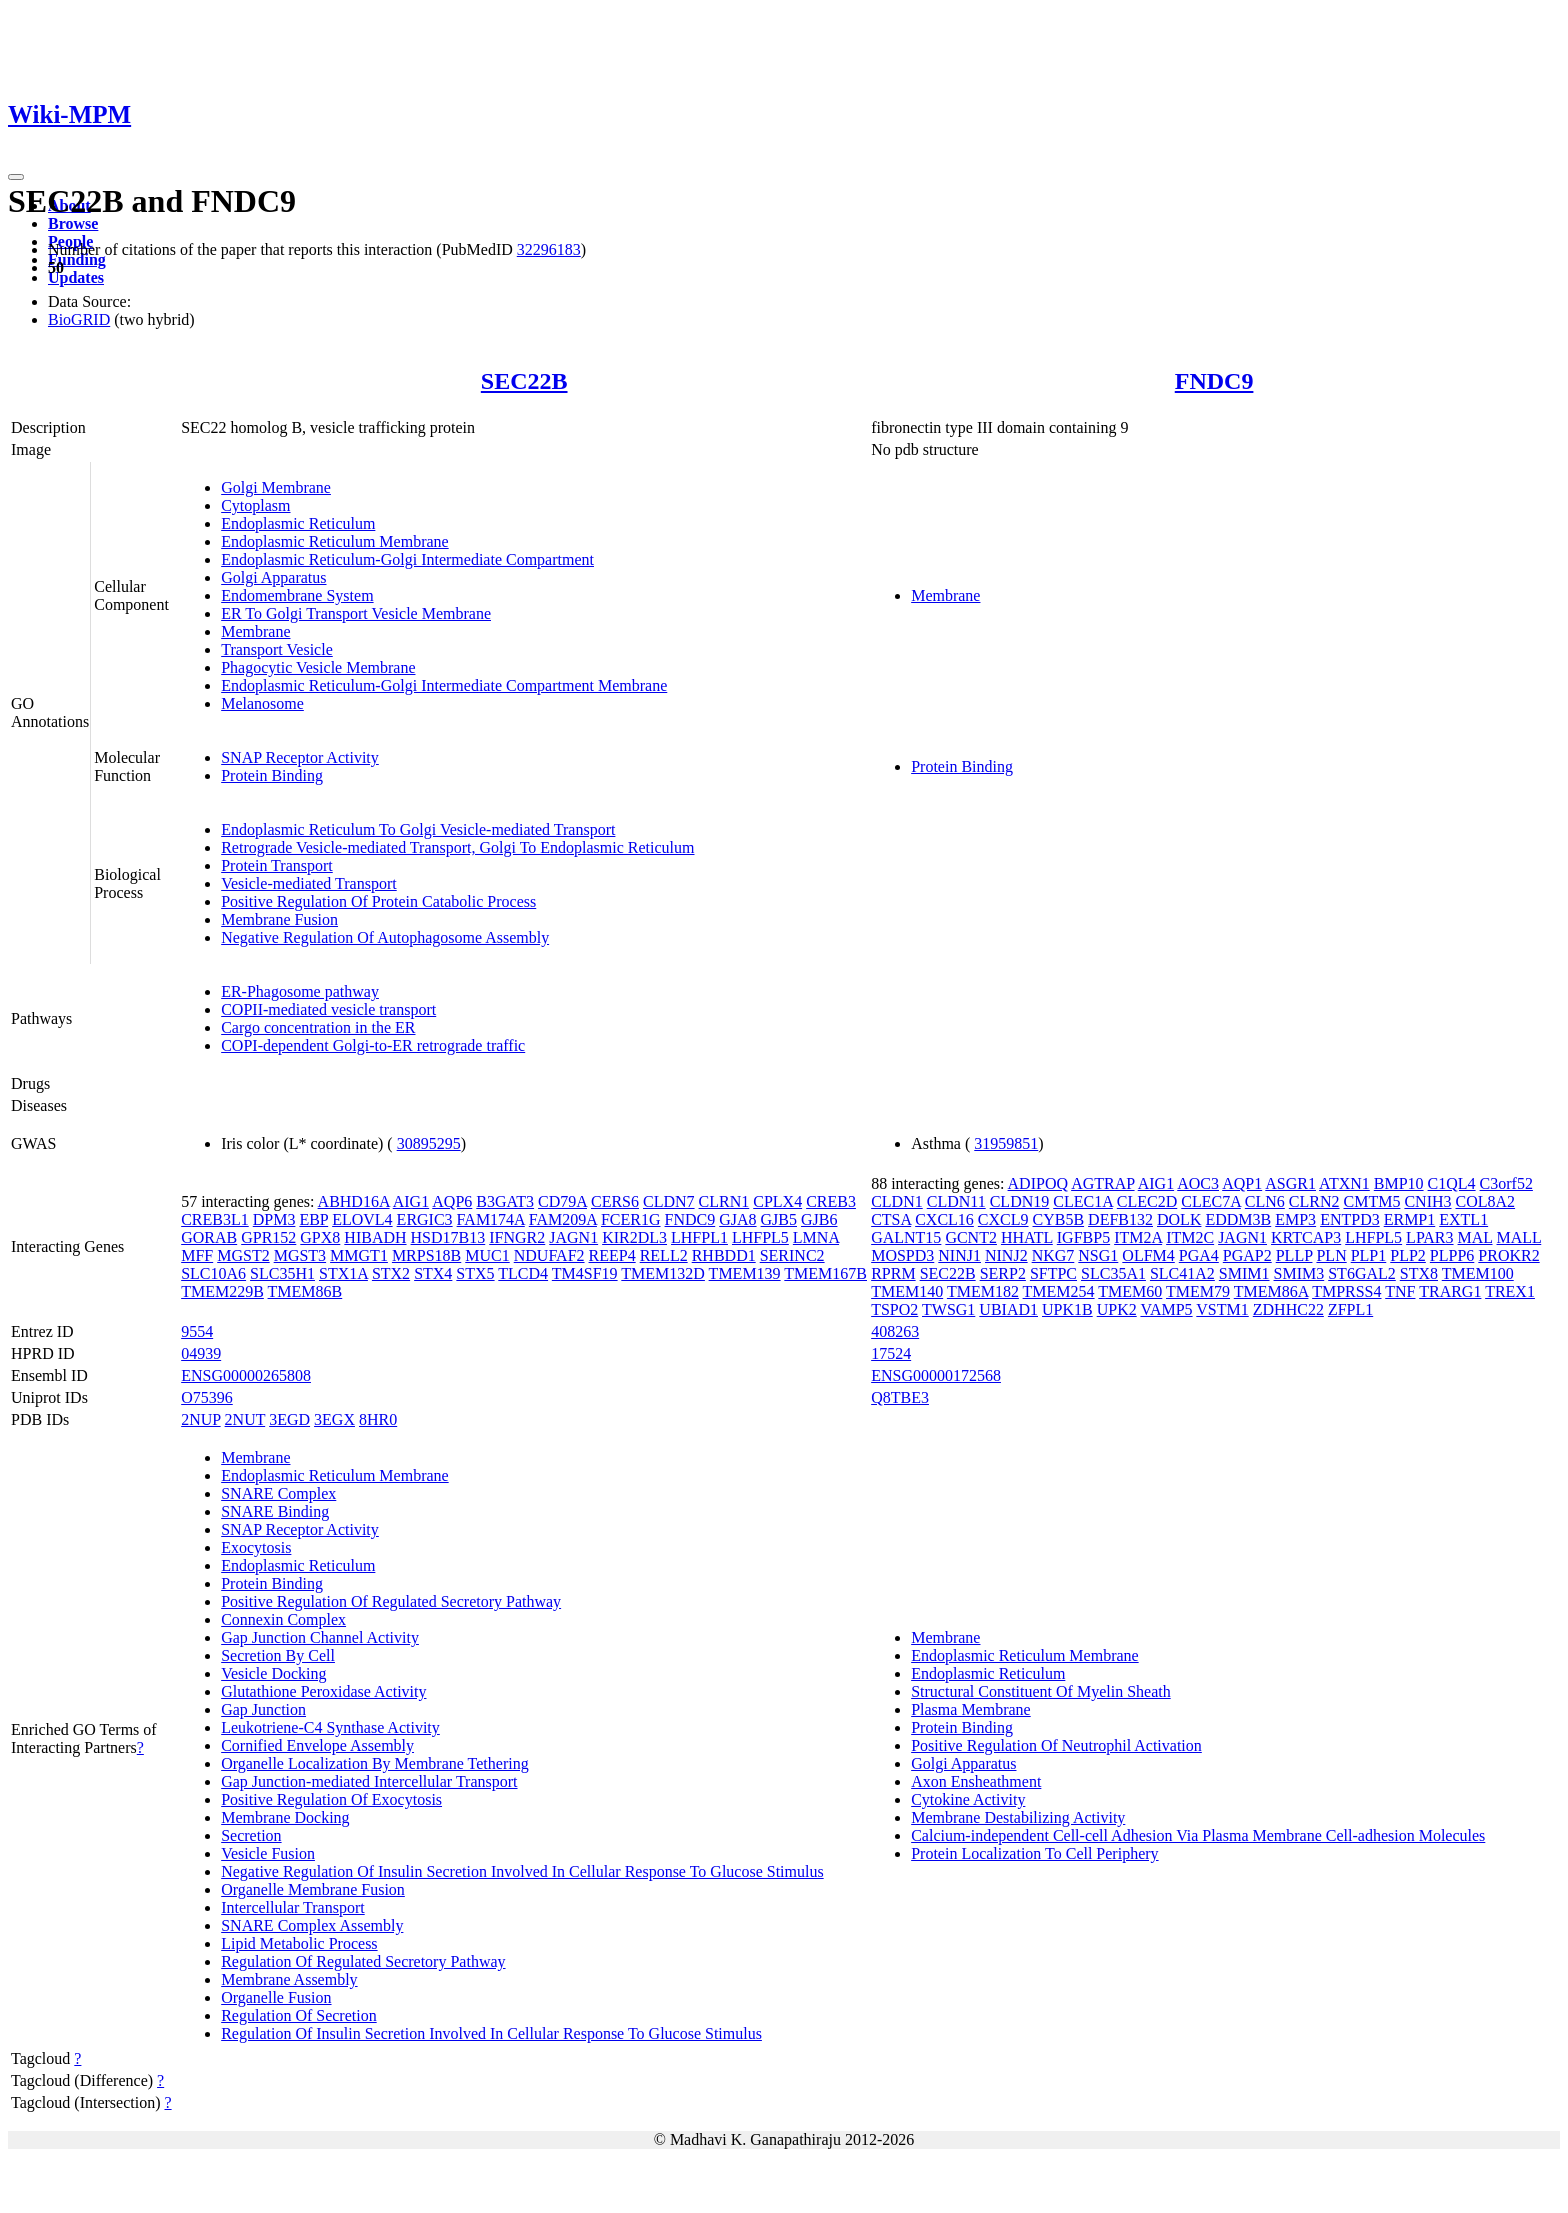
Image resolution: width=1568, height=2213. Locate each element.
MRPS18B (426, 1255)
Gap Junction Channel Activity (320, 1637)
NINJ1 (959, 1255)
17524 (891, 1353)
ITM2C (1190, 1237)
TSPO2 (894, 1309)
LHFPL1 (699, 1237)
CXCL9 (1003, 1219)
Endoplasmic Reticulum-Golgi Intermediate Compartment (407, 559)
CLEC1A (1083, 1201)
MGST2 (243, 1255)
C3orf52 (1506, 1183)
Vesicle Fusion (268, 1853)
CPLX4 (777, 1201)
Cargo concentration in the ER (318, 1027)
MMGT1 (359, 1255)
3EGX (334, 1419)
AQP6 (452, 1201)
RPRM (893, 1273)
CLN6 (1265, 1201)
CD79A (562, 1201)
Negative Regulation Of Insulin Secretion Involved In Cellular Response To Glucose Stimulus (522, 1871)
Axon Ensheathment (976, 1781)
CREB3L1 (215, 1219)
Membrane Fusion (279, 919)
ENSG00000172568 (936, 1375)
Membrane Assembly (289, 1979)
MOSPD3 (902, 1255)
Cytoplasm (255, 505)
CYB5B (1059, 1219)
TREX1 (1510, 1291)
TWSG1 (948, 1309)
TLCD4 (523, 1273)
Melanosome (262, 703)
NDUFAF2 (549, 1255)
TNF (1400, 1291)
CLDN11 (956, 1201)
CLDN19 (1020, 1201)
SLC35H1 (282, 1273)
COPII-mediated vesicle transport (328, 1009)
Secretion (251, 1835)
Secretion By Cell (278, 1655)
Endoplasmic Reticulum (298, 523)
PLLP (1294, 1255)
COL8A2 (1486, 1201)
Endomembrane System (297, 595)
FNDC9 (1214, 381)
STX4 (433, 1273)
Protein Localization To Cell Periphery (1034, 1853)
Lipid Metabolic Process (299, 1943)
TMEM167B (825, 1273)
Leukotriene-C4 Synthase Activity (330, 1727)
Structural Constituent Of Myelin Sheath (1041, 1691)
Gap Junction (263, 1709)
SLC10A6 (213, 1273)
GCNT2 (971, 1237)
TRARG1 (1450, 1291)
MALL (1519, 1237)
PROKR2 (1508, 1255)
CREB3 (831, 1201)
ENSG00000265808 (246, 1375)
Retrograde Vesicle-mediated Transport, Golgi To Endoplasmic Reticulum (457, 847)
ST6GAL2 (1362, 1273)
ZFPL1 (1350, 1309)
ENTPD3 (1350, 1219)
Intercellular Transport (293, 1907)
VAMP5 (1166, 1309)
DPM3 (274, 1219)
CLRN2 (1314, 1201)
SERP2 (1003, 1273)
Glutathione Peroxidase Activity (323, 1691)
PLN (1331, 1255)
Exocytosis (256, 1547)
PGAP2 (1247, 1255)
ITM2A (1138, 1237)
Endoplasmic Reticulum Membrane (335, 541)
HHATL (1027, 1237)
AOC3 (1198, 1183)
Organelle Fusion (276, 1997)
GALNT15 (906, 1237)
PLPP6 (1452, 1255)
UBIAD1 (1008, 1309)
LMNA (816, 1237)
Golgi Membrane (276, 487)
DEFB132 (1120, 1219)
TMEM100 (1478, 1273)
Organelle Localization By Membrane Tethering (375, 1763)
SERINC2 (792, 1255)
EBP (313, 1219)
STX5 (475, 1273)
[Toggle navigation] (16, 177)
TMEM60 (1130, 1291)
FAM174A (491, 1219)
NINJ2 (1006, 1255)
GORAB (209, 1237)
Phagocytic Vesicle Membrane (318, 667)
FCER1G (631, 1219)
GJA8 (737, 1219)
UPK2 (1117, 1309)
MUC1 (487, 1255)
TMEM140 (907, 1291)
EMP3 (1295, 1219)
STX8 (1419, 1273)
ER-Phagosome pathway (300, 991)
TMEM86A (1271, 1291)
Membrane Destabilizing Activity (1018, 1817)
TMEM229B (222, 1291)
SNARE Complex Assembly (312, 1925)
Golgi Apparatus (273, 577)
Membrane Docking (285, 1817)
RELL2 (664, 1255)
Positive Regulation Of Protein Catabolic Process (378, 901)
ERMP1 (1410, 1219)
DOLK (1179, 1219)
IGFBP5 (1083, 1237)
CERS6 (615, 1201)
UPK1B (1067, 1309)
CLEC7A (1211, 1201)
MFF (197, 1255)
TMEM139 (745, 1273)
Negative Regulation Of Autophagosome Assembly (385, 937)
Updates (76, 277)
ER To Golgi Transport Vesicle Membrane (356, 613)
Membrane (255, 631)
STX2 (391, 1273)
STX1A (343, 1273)
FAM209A (563, 1219)
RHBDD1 (724, 1255)
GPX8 (320, 1237)
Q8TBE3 (900, 1397)
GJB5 (779, 1219)
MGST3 (300, 1255)
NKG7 (1053, 1255)
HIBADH (375, 1237)
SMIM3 (1299, 1273)
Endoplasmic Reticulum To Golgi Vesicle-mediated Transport (418, 829)
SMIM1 (1244, 1273)
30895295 (429, 1143)
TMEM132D (663, 1273)
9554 (197, 1331)
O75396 (207, 1397)
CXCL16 (944, 1219)
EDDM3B (1238, 1219)
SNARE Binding (275, 1511)
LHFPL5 (760, 1237)
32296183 (549, 249)
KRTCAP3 (1306, 1237)
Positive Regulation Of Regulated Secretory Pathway (391, 1601)
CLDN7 (669, 1201)
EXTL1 (1463, 1219)
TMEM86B (305, 1291)
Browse (73, 223)
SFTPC (1053, 1273)
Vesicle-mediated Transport (309, 883)
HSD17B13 (448, 1237)
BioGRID (79, 319)
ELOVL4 (362, 1219)
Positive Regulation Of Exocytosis (331, 1799)
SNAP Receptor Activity (300, 757)
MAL (1475, 1237)
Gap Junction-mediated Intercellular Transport (369, 1781)
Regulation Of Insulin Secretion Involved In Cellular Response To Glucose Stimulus (491, 2033)
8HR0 (378, 1419)
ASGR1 (1290, 1183)
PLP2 (1408, 1255)
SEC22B (524, 381)
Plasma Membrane (971, 1709)
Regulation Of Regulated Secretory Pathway (363, 1961)
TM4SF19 (585, 1273)
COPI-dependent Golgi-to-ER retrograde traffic (373, 1045)
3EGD (289, 1419)
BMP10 (1399, 1183)
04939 (201, 1353)
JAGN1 (573, 1237)
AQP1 (1242, 1183)
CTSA (891, 1219)
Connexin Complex (283, 1619)
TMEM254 (1059, 1291)
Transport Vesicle (277, 649)
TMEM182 (983, 1291)
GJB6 (819, 1219)
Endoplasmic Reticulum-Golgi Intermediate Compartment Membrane (444, 685)
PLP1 (1369, 1255)
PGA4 (1199, 1255)
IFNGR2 (517, 1237)
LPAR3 (1429, 1237)
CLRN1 (724, 1201)
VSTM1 (1222, 1309)
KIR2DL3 (634, 1237)
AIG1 (411, 1201)
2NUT (245, 1419)
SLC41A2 (1182, 1273)
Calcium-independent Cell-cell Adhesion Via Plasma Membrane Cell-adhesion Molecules (1198, 1835)
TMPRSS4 (1346, 1291)
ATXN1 (1344, 1183)
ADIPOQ (1038, 1183)
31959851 (1006, 1143)
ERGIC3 (425, 1219)
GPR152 (268, 1237)
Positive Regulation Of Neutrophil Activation (1056, 1745)
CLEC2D (1147, 1201)
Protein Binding (272, 775)
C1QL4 (1452, 1183)
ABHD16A (354, 1201)
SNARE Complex (278, 1493)
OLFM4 (1148, 1255)
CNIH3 (1427, 1201)
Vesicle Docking (273, 1673)
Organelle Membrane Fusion (313, 1889)
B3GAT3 (505, 1201)
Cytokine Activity (968, 1799)
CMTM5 (1372, 1201)
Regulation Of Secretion (299, 2015)
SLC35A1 (1113, 1273)
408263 (895, 1331)
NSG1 (1098, 1255)
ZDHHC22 (1288, 1309)
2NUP (200, 1419)
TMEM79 (1198, 1291)
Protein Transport (277, 865)
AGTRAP (1102, 1183)
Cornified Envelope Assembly (317, 1745)
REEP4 (612, 1255)
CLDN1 (897, 1201)
